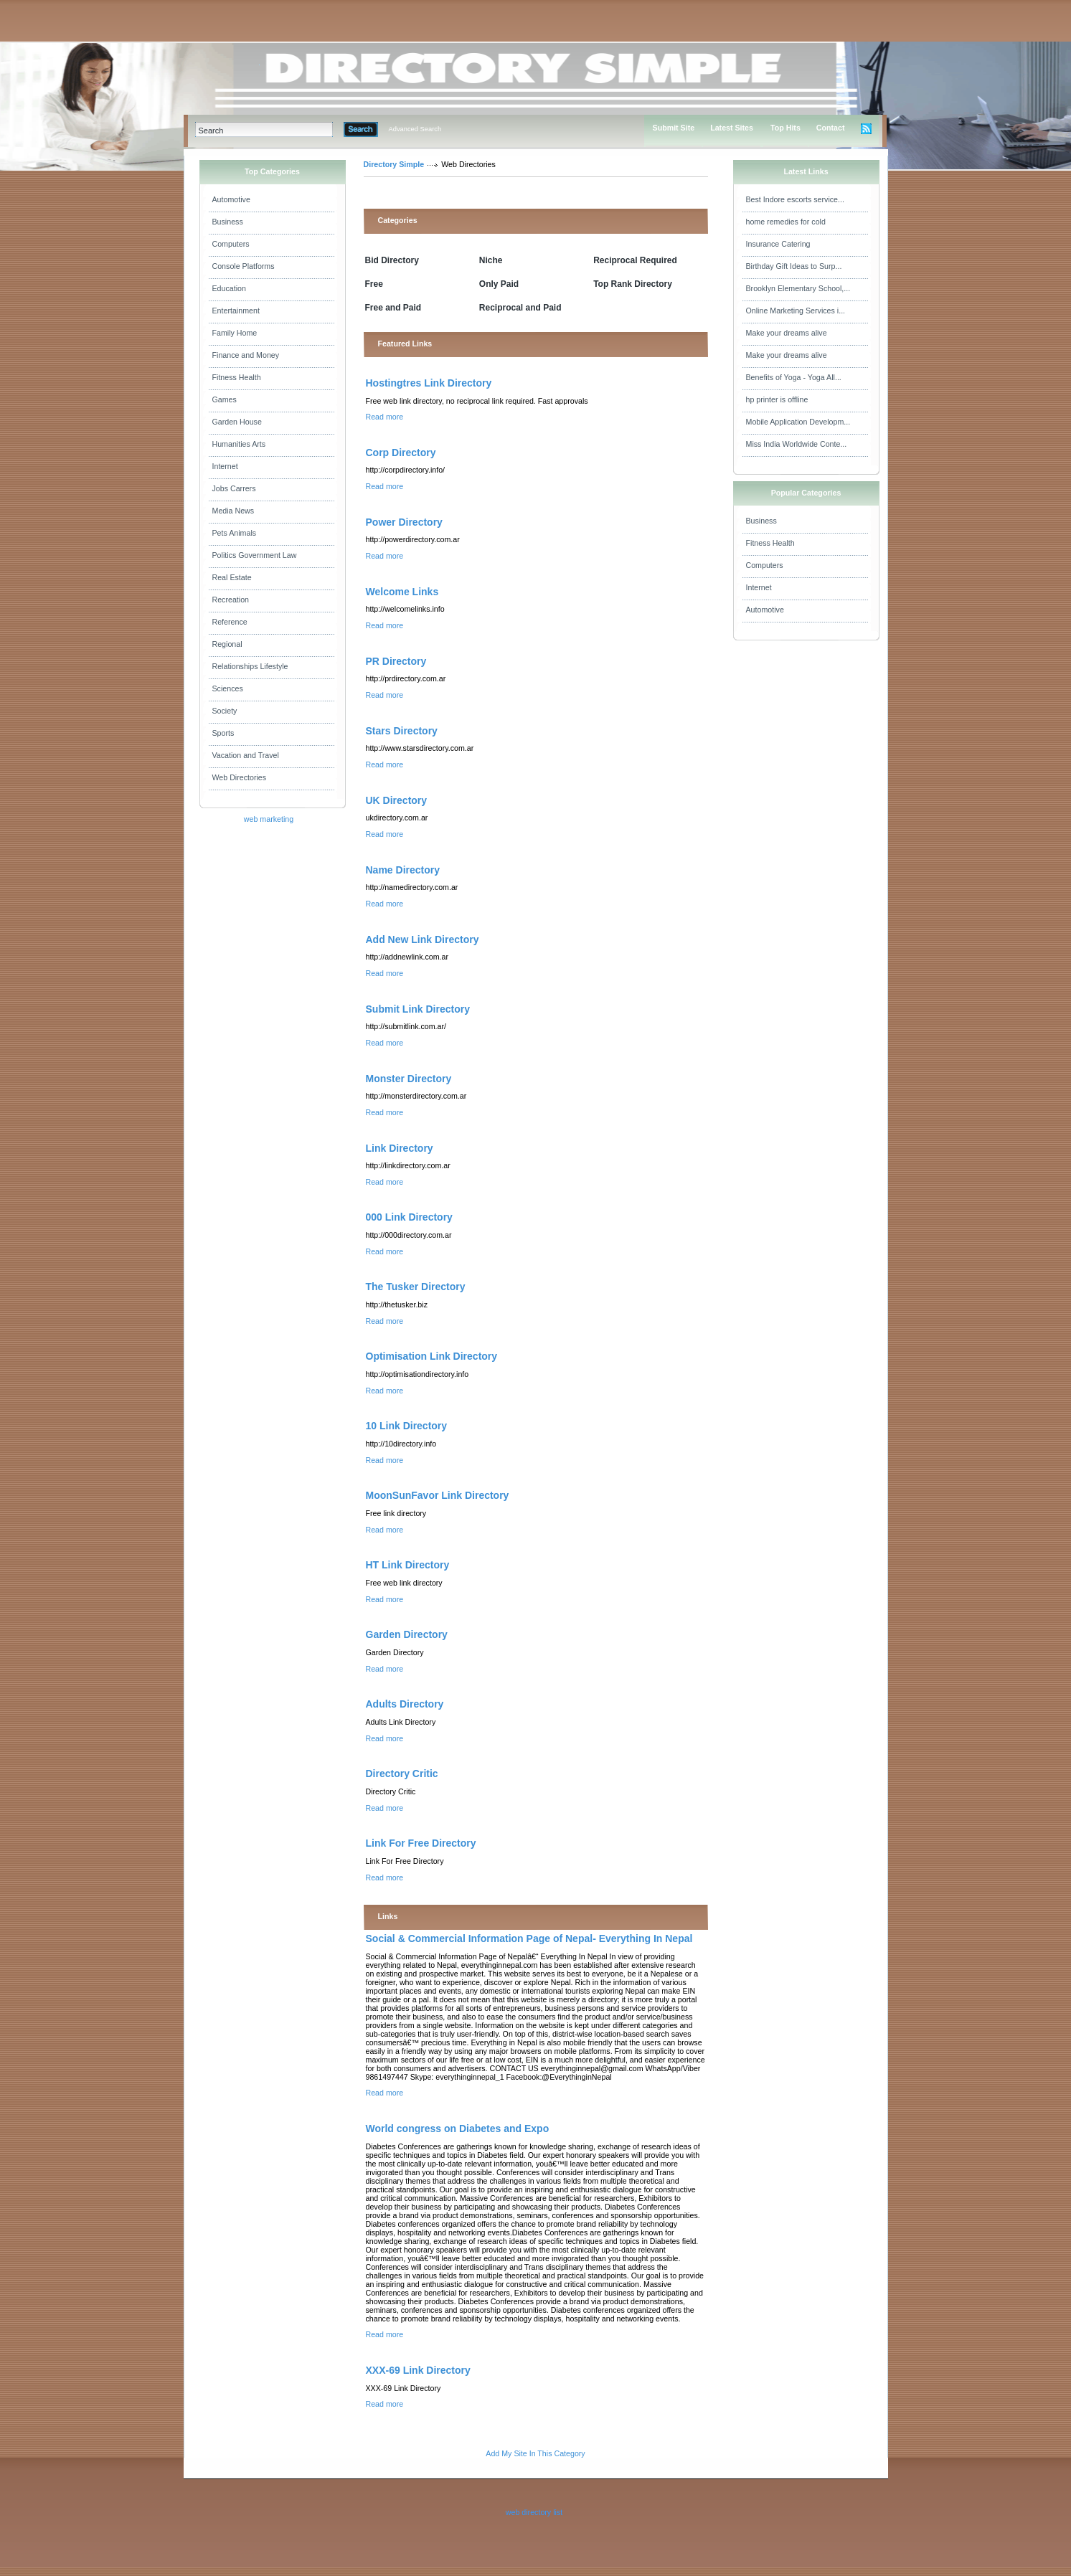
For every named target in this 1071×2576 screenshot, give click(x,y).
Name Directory (403, 870)
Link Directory (399, 1148)
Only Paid (499, 284)
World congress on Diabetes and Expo (457, 2128)
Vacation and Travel (245, 755)
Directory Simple (394, 164)
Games (224, 399)
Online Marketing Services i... (796, 310)
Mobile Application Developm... (798, 421)
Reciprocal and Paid (520, 308)
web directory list (534, 2512)
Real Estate (232, 577)
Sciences (227, 688)
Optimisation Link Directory (432, 1356)
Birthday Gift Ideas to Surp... (794, 266)
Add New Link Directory (422, 939)
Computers (231, 244)
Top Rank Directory (632, 284)
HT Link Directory (408, 1565)
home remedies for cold (786, 221)
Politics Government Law (254, 555)
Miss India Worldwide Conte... (796, 444)
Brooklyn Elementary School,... (798, 288)
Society (224, 710)
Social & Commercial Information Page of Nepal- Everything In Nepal (529, 1938)
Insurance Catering (778, 244)
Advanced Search (415, 129)
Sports (223, 733)
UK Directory (397, 800)
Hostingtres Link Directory (429, 383)
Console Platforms (243, 266)
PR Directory (396, 661)
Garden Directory (407, 1634)
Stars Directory (402, 731)
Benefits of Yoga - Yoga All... (793, 377)
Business (227, 221)
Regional (227, 644)
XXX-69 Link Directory (418, 2370)
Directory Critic (402, 1773)
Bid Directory (392, 260)
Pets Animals (234, 533)
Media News (233, 510)
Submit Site (674, 127)
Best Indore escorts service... (795, 199)
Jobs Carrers (234, 488)
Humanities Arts (239, 444)
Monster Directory (409, 1078)
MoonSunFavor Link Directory (437, 1495)
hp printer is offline (777, 399)
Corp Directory (401, 452)
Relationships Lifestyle (250, 666)
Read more (385, 416)
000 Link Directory (409, 1217)
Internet (225, 466)
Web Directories (239, 777)
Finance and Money (246, 355)
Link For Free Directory (421, 1843)
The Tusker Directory (416, 1286)
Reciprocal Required (635, 260)
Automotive (231, 199)
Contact (830, 127)
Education (229, 288)
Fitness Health (236, 377)
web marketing (268, 819)
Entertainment (236, 310)
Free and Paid (393, 308)
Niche (491, 260)
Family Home (235, 332)
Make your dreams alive (786, 332)
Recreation (231, 599)
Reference (229, 621)
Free (374, 284)
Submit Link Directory (418, 1009)
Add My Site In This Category (535, 2453)
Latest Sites (731, 127)
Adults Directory (405, 1704)
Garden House (237, 421)
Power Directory (404, 522)
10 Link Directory (407, 1425)
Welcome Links (402, 591)
